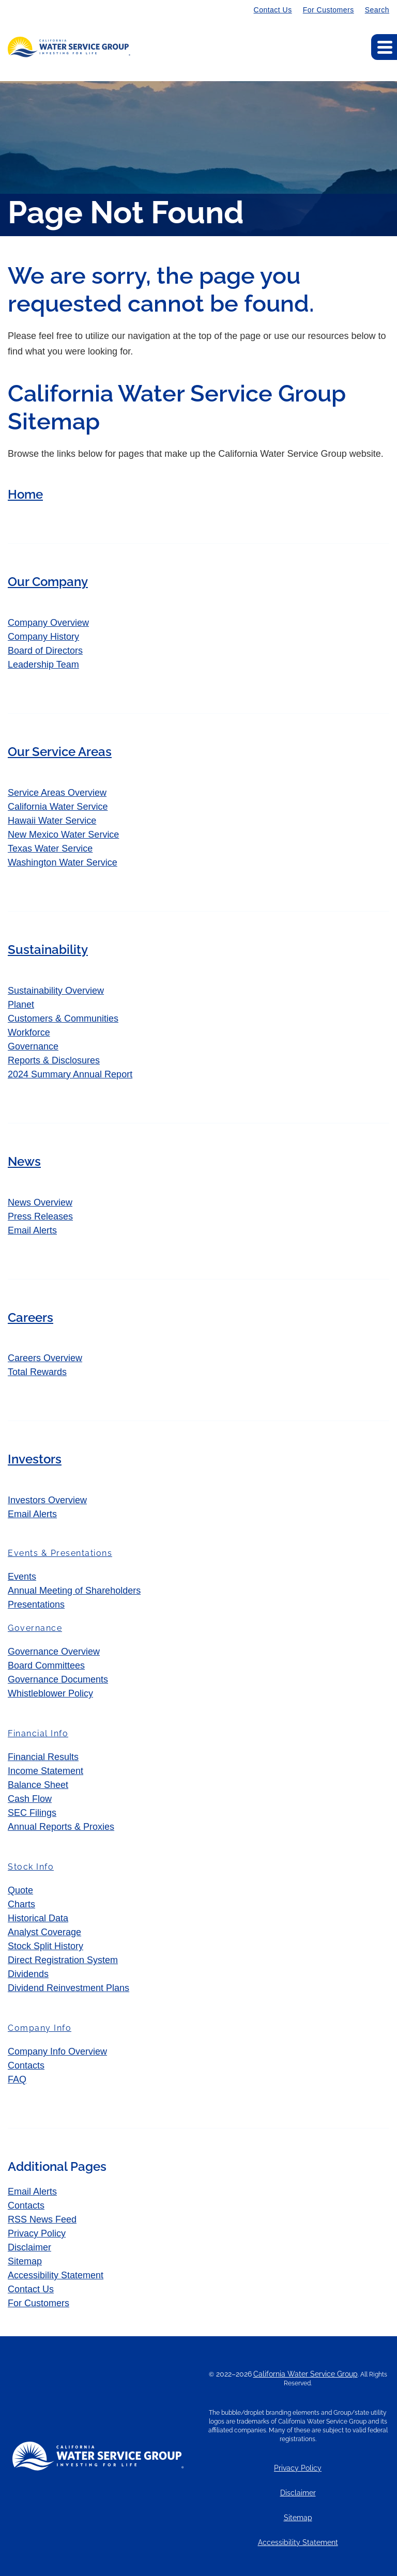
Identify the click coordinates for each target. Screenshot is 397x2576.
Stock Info (31, 1867)
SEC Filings (32, 1813)
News (24, 1161)
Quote (20, 1890)
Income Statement (45, 1771)
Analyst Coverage (44, 1932)
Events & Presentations (60, 1553)
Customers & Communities (63, 1018)
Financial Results (43, 1757)
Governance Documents (58, 1679)
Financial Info (38, 1733)
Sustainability (48, 949)
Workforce (29, 1032)
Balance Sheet (38, 1785)
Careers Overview (45, 1358)
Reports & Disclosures (54, 1060)
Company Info (39, 2028)
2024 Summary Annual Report (70, 1074)
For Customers (328, 9)
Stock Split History (45, 1946)
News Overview (40, 1202)
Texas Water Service (50, 848)
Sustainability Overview (56, 990)
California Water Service (58, 806)
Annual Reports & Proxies (61, 1827)
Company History (43, 636)
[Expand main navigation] (384, 47)
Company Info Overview (57, 2051)
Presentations (36, 1604)
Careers (30, 1317)
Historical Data (38, 1918)
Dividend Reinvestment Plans (68, 1988)
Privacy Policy (37, 2233)
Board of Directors (45, 650)
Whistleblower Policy (50, 1693)
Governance (33, 1046)
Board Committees (46, 1665)
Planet (21, 1004)
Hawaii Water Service (52, 820)
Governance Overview (54, 1651)
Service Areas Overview (57, 793)
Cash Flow (30, 1799)
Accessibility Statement (55, 2275)
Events (22, 1576)
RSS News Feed (42, 2219)
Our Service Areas (60, 751)
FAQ (17, 2079)
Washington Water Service (62, 862)
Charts (21, 1904)
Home (25, 494)
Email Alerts (32, 1230)
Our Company (48, 581)
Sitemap (25, 2261)
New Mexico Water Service (63, 834)
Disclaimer (29, 2247)
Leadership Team (43, 664)
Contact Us (273, 9)
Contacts (26, 2065)
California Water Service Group (305, 2374)
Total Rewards (37, 1372)
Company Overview (48, 623)
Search (377, 9)
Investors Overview (47, 1500)
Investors (35, 1459)
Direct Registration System (63, 1960)
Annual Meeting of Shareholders (74, 1590)
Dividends (28, 1974)
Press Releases (40, 1216)
